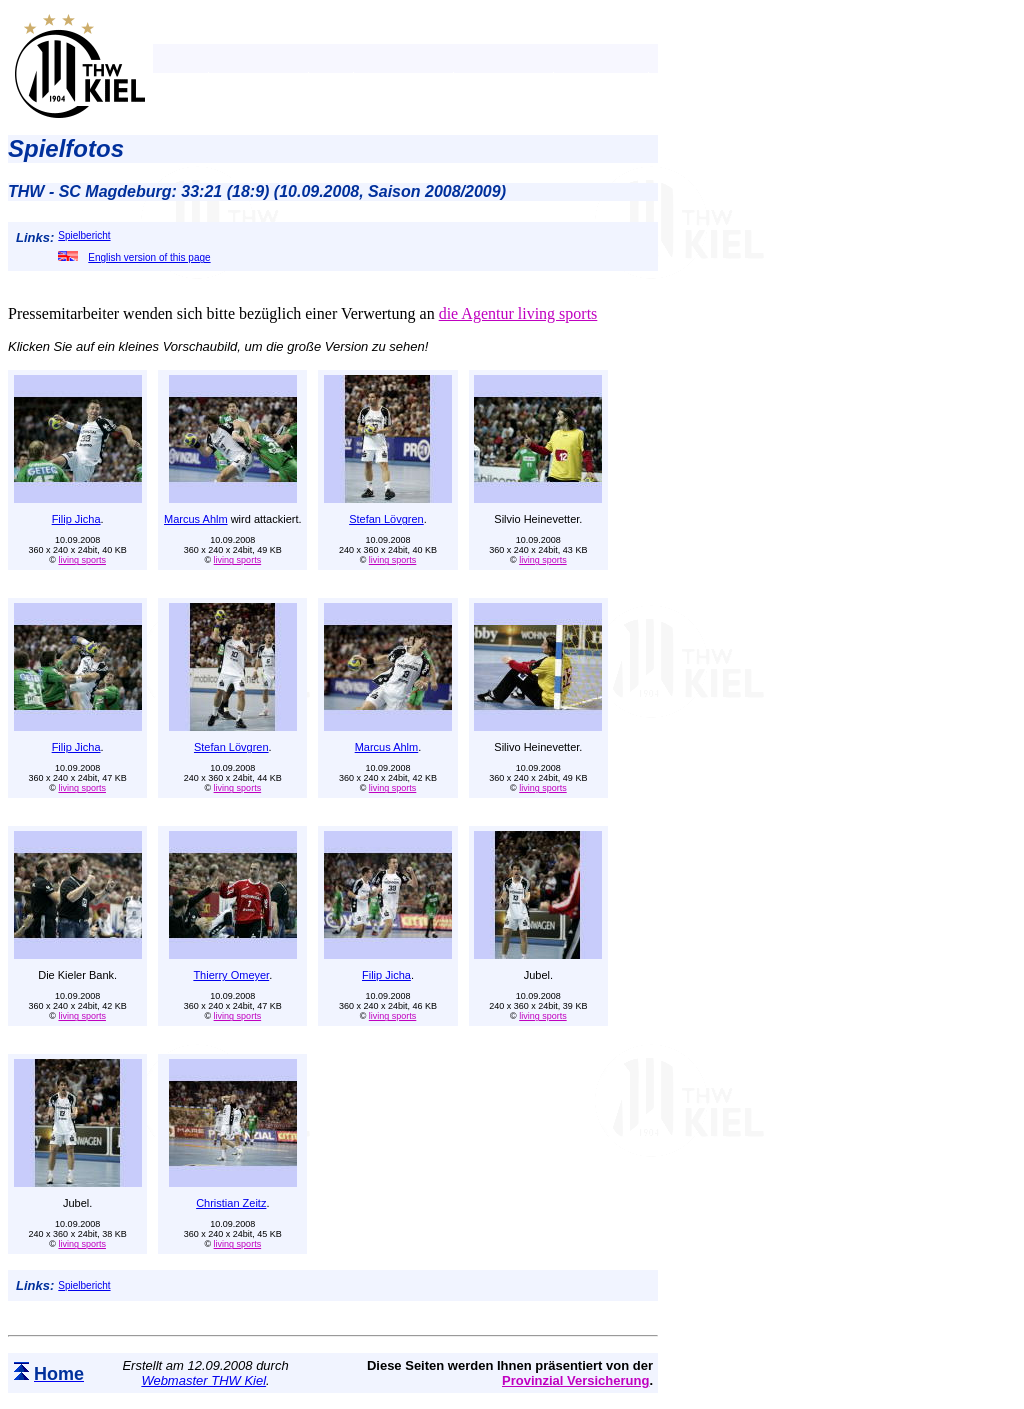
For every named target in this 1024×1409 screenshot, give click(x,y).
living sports (82, 560)
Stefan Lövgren (386, 519)
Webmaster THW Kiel (203, 1380)
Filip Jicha (76, 519)
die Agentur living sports (518, 313)
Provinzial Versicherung (575, 1380)
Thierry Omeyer (231, 975)
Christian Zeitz (231, 1203)
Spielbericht (84, 235)
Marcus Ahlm (196, 519)
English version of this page (134, 257)
